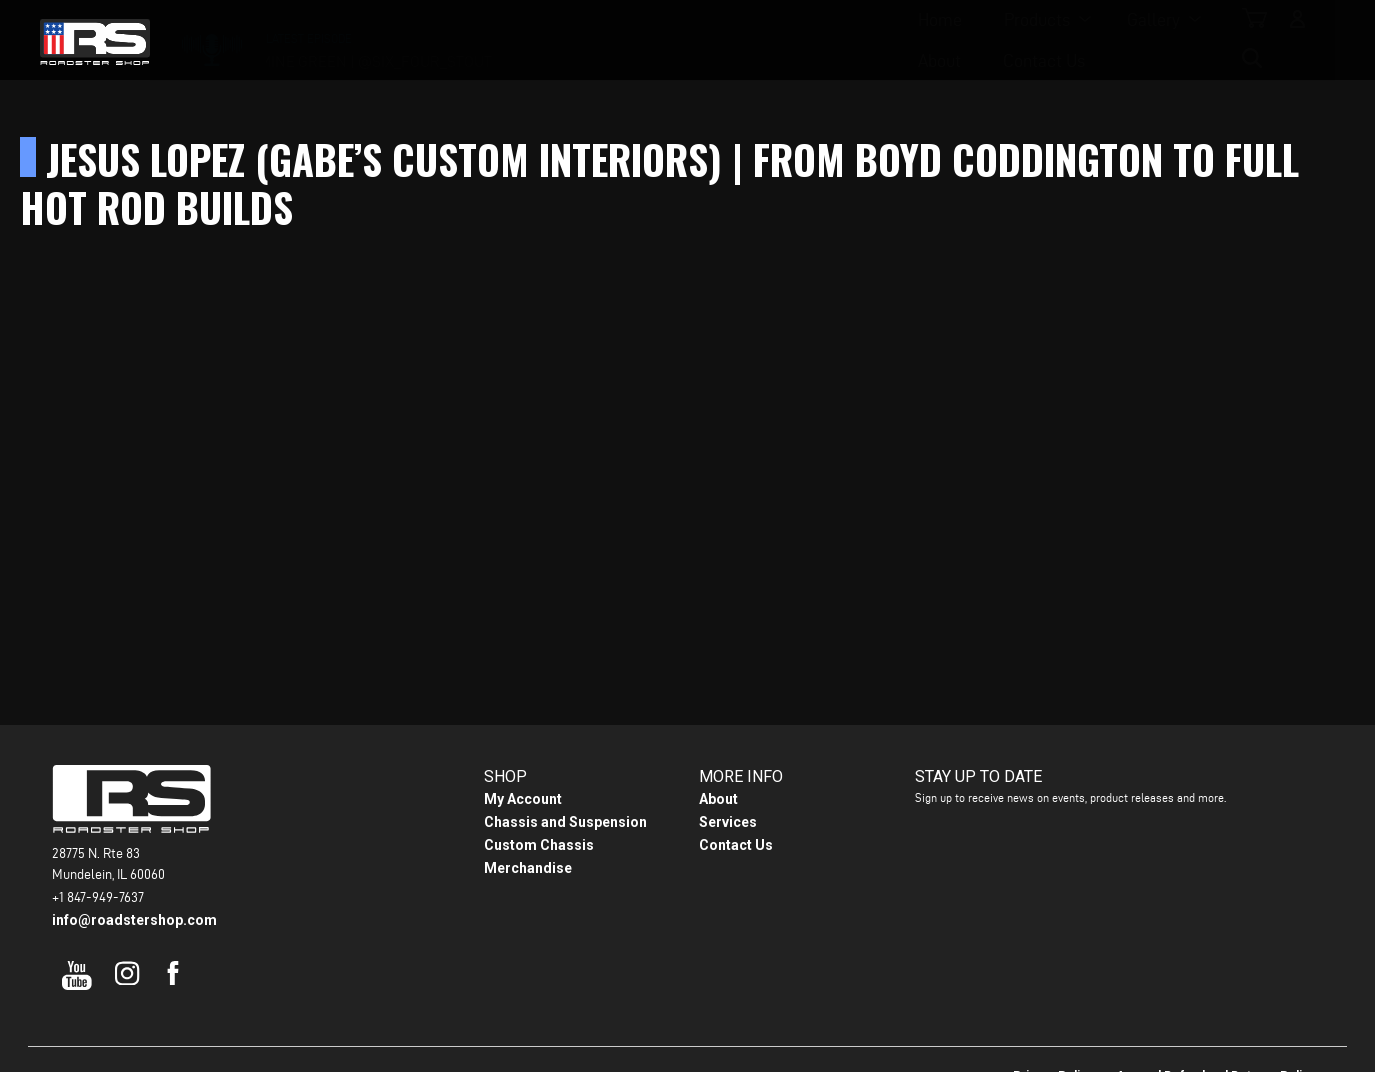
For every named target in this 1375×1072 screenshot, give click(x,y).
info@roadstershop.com (134, 920)
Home (474, 40)
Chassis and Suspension (565, 822)
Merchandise (528, 868)
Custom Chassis (539, 845)
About (792, 40)
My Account (523, 799)
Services (728, 822)
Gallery (687, 40)
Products (571, 40)
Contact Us (897, 40)
